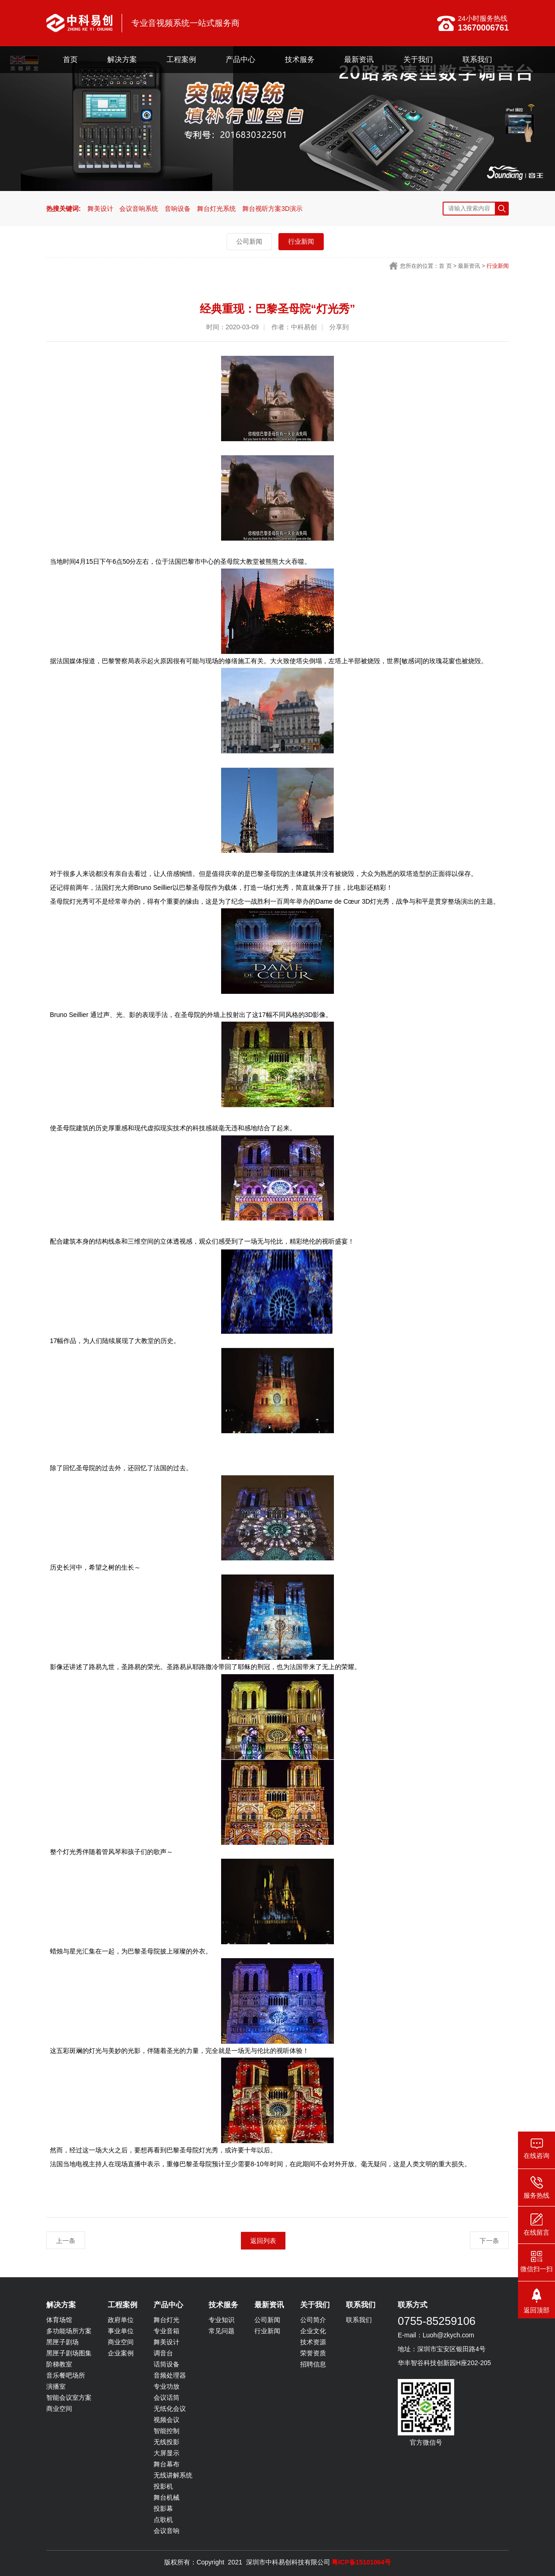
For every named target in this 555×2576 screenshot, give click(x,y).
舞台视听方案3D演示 (272, 208)
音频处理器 (170, 2375)
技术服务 (299, 59)
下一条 (489, 2240)
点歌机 (163, 2519)
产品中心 (240, 59)
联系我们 (477, 59)
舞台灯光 (166, 2319)
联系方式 (412, 2305)
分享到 (339, 327)
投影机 (163, 2486)
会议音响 (166, 2530)
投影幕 (163, 2508)
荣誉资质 (313, 2353)
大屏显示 (166, 2453)
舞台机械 (166, 2497)
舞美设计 (100, 208)
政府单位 (121, 2319)
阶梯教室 (59, 2364)
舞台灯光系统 (216, 208)
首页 (70, 59)
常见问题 (221, 2331)
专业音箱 (166, 2331)
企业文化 (313, 2331)
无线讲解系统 (173, 2475)
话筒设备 (166, 2364)
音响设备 (178, 208)
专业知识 (221, 2319)
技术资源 (313, 2342)
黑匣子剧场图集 (69, 2353)
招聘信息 (313, 2364)
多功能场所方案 (69, 2331)
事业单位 (121, 2331)
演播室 (56, 2386)
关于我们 (418, 59)
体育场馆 (59, 2319)
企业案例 (121, 2353)
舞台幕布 (166, 2464)
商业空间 (59, 2408)
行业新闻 (301, 241)
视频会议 (166, 2419)
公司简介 (313, 2319)
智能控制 (166, 2430)
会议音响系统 (138, 208)
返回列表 (263, 2240)
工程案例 (181, 59)
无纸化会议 (170, 2408)
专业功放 (166, 2386)
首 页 (445, 266)
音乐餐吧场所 (65, 2375)
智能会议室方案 (69, 2397)
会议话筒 (166, 2397)
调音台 (163, 2353)
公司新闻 (249, 241)
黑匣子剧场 (62, 2342)
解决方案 (122, 59)
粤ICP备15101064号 (361, 2562)
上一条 (65, 2240)
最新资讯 (359, 59)
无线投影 (166, 2442)
